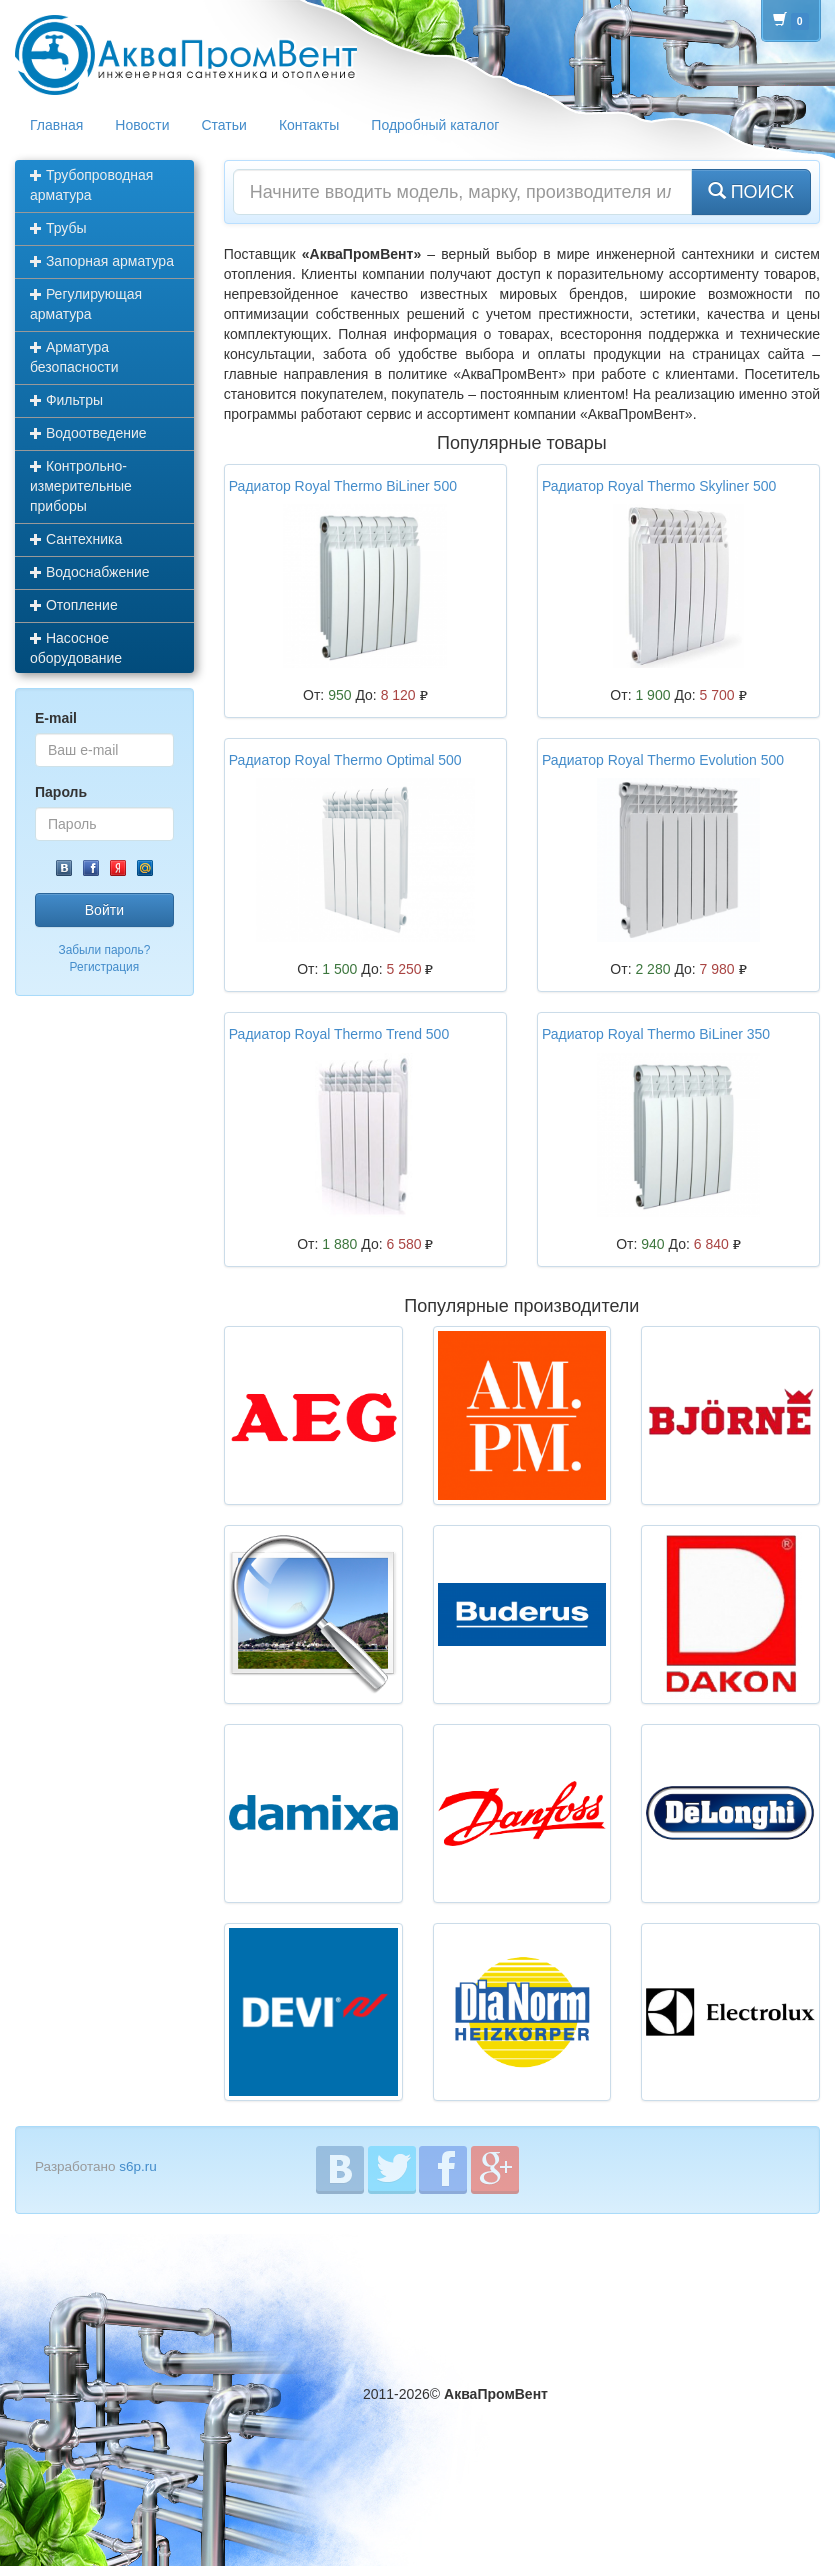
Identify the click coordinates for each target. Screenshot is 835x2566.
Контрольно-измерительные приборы (81, 486)
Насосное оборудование (76, 648)
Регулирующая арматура (86, 304)
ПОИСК (751, 191)
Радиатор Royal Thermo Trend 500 (339, 1034)
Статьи (224, 125)
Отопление (74, 605)
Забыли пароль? (104, 950)
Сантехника (76, 539)
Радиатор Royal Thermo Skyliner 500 (659, 486)
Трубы (58, 228)
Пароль (61, 792)
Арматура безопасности (74, 357)
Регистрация (105, 967)
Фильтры (66, 400)
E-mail (56, 718)
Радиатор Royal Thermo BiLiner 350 (656, 1034)
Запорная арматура (102, 261)
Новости (142, 125)
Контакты (309, 125)
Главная (56, 125)
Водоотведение (88, 433)
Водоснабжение (90, 572)
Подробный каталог (435, 125)
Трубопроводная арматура (91, 185)
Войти (104, 910)
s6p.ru (138, 2166)
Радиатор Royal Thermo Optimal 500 (345, 760)
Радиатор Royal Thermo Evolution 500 (663, 760)
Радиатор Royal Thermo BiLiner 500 (343, 486)
